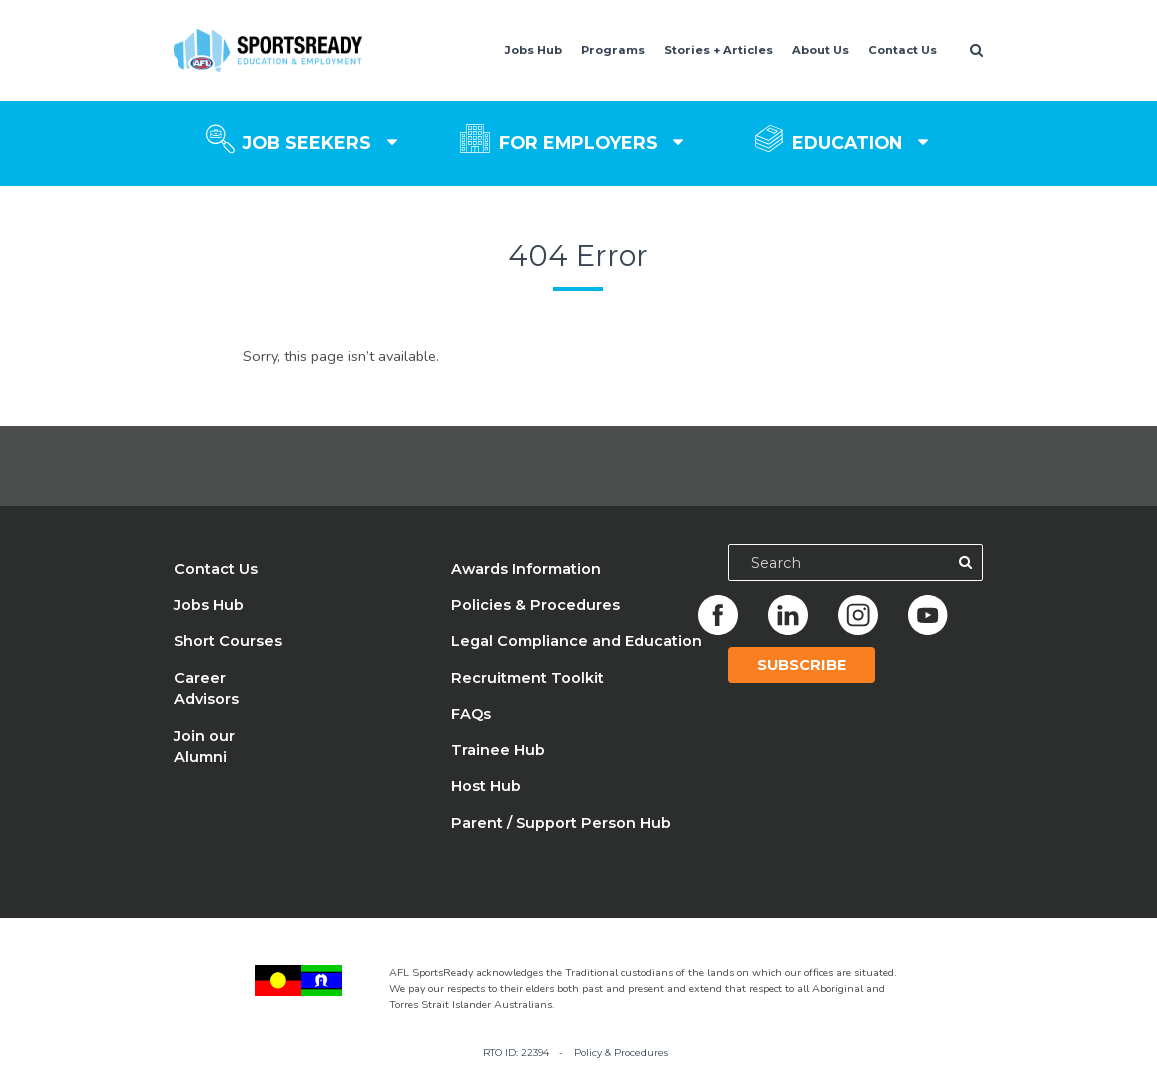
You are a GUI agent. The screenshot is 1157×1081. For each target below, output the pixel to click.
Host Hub (486, 786)
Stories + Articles (718, 50)
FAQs (471, 714)
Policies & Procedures (535, 605)
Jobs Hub (533, 50)
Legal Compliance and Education (576, 641)
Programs (613, 50)
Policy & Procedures (621, 1052)
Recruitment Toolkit (527, 678)
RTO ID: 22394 (516, 1052)
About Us (820, 50)
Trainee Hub (498, 750)
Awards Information (526, 569)
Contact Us (902, 50)
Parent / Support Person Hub (561, 823)
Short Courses (228, 641)
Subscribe (801, 665)
